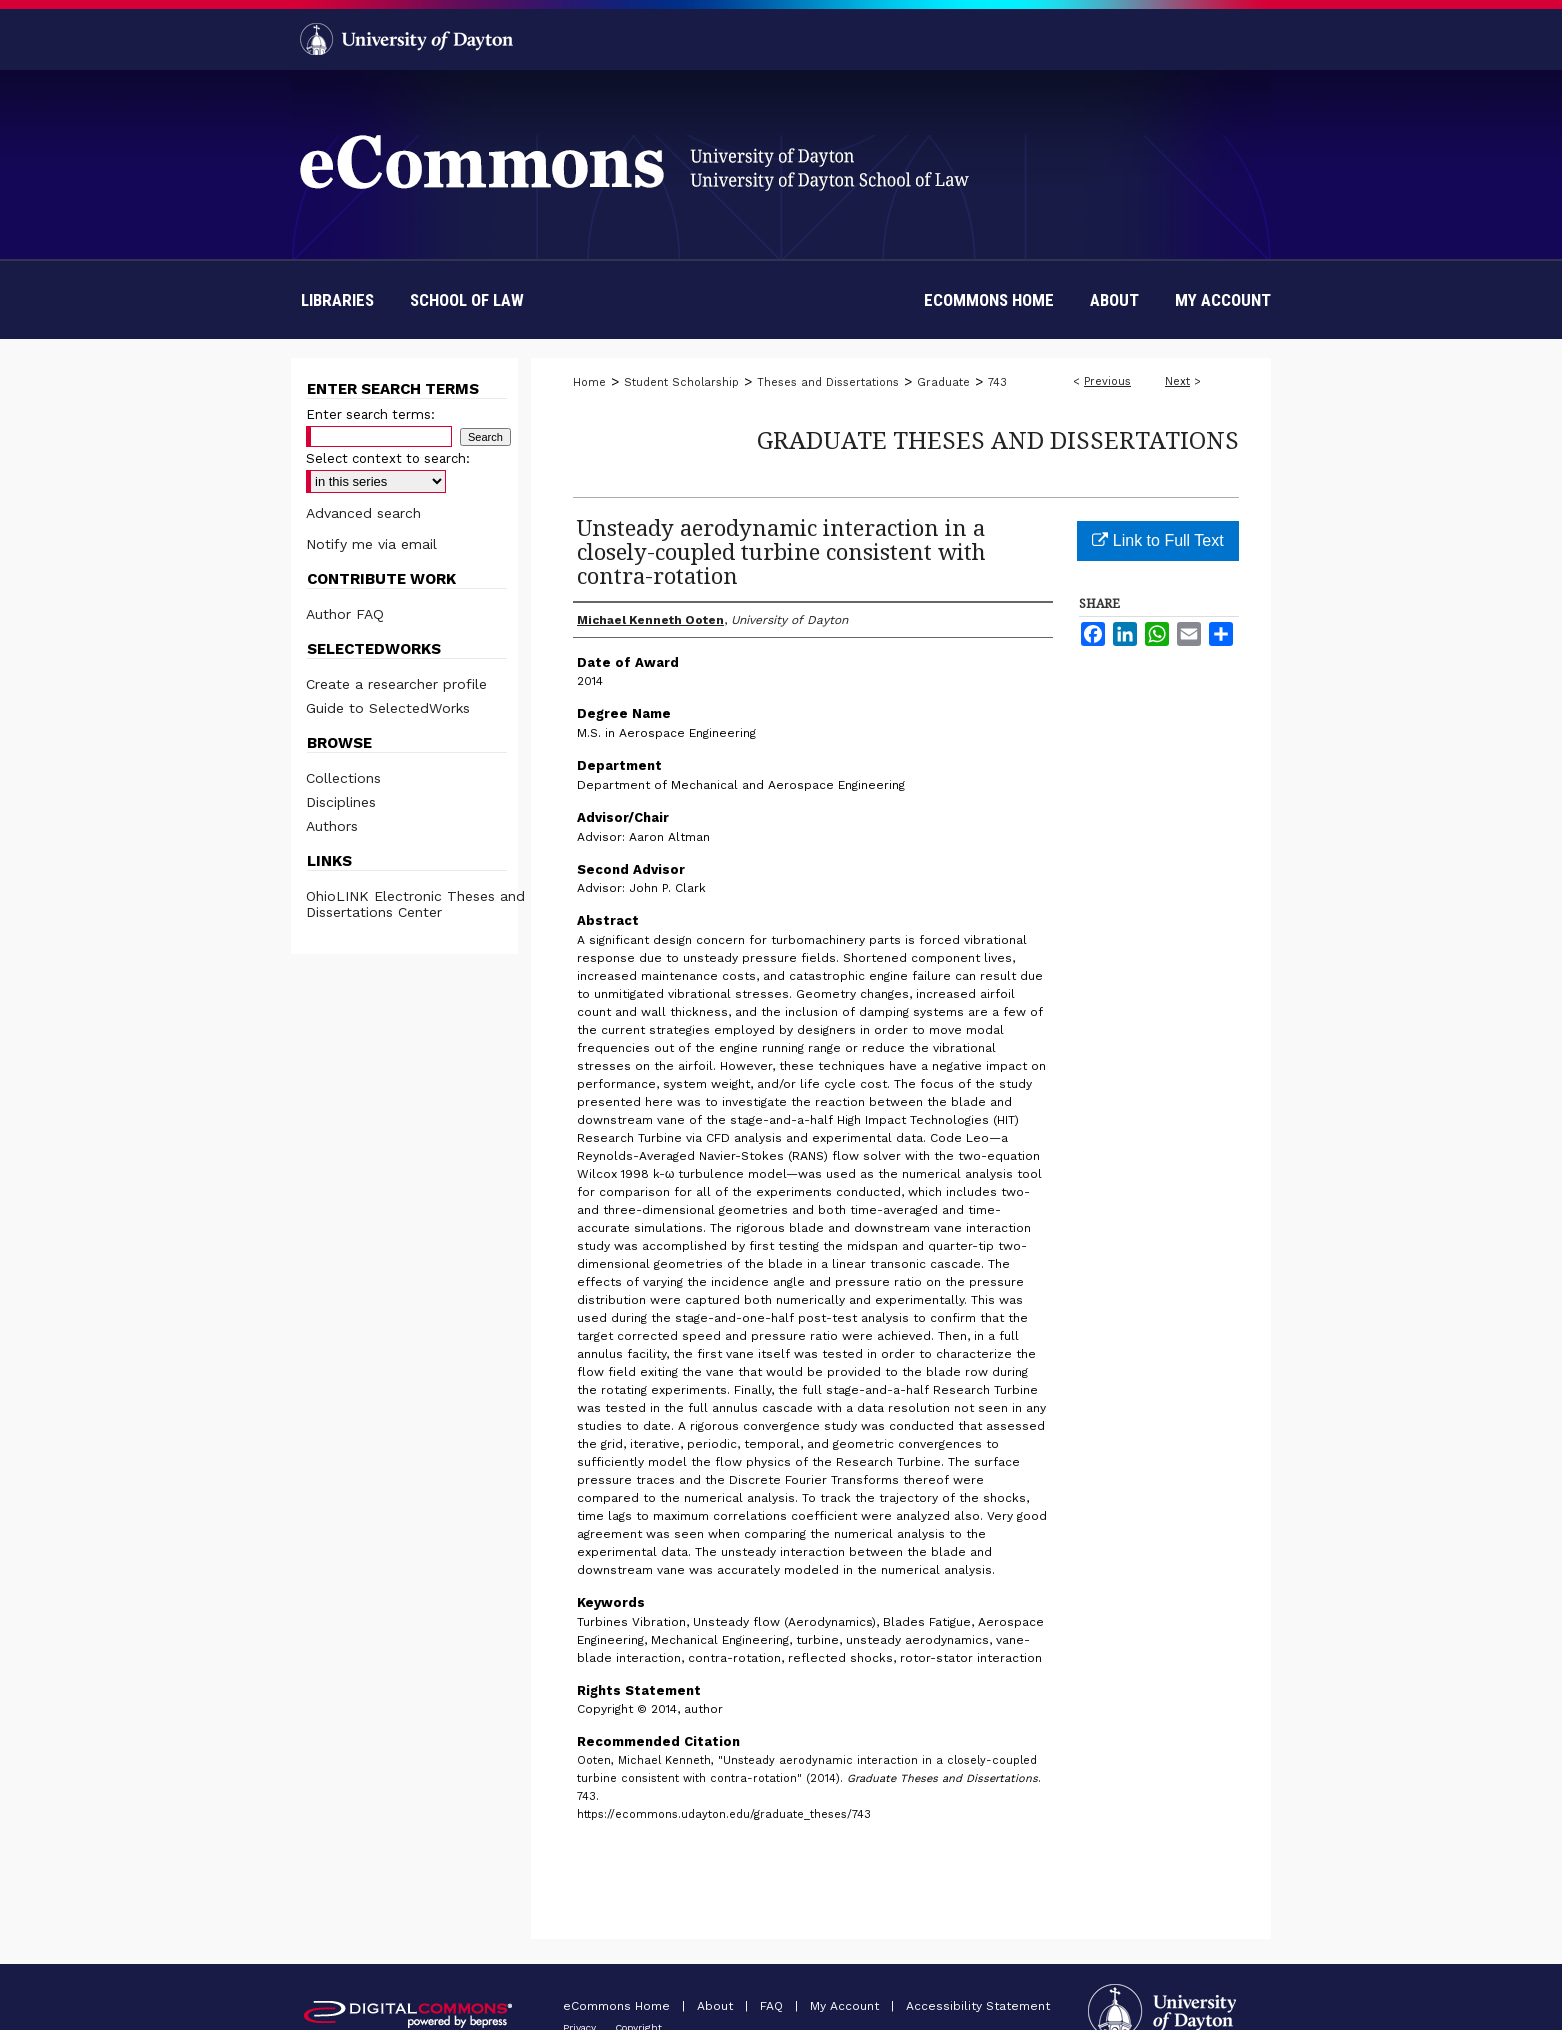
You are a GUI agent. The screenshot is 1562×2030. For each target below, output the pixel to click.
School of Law (467, 300)
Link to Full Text (1157, 540)
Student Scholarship (681, 382)
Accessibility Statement (978, 2006)
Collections (343, 778)
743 (997, 382)
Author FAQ (345, 614)
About (717, 2006)
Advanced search (363, 513)
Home (589, 382)
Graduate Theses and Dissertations (998, 439)
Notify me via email (371, 544)
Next (1177, 381)
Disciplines (341, 802)
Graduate (943, 382)
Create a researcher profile (396, 684)
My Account (846, 2006)
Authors (332, 826)
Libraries (337, 300)
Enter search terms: (370, 414)
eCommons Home (618, 2006)
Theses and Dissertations (828, 382)
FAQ (773, 2006)
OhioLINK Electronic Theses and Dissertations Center (415, 904)
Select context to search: (388, 458)
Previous (1107, 381)
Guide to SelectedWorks (388, 708)
